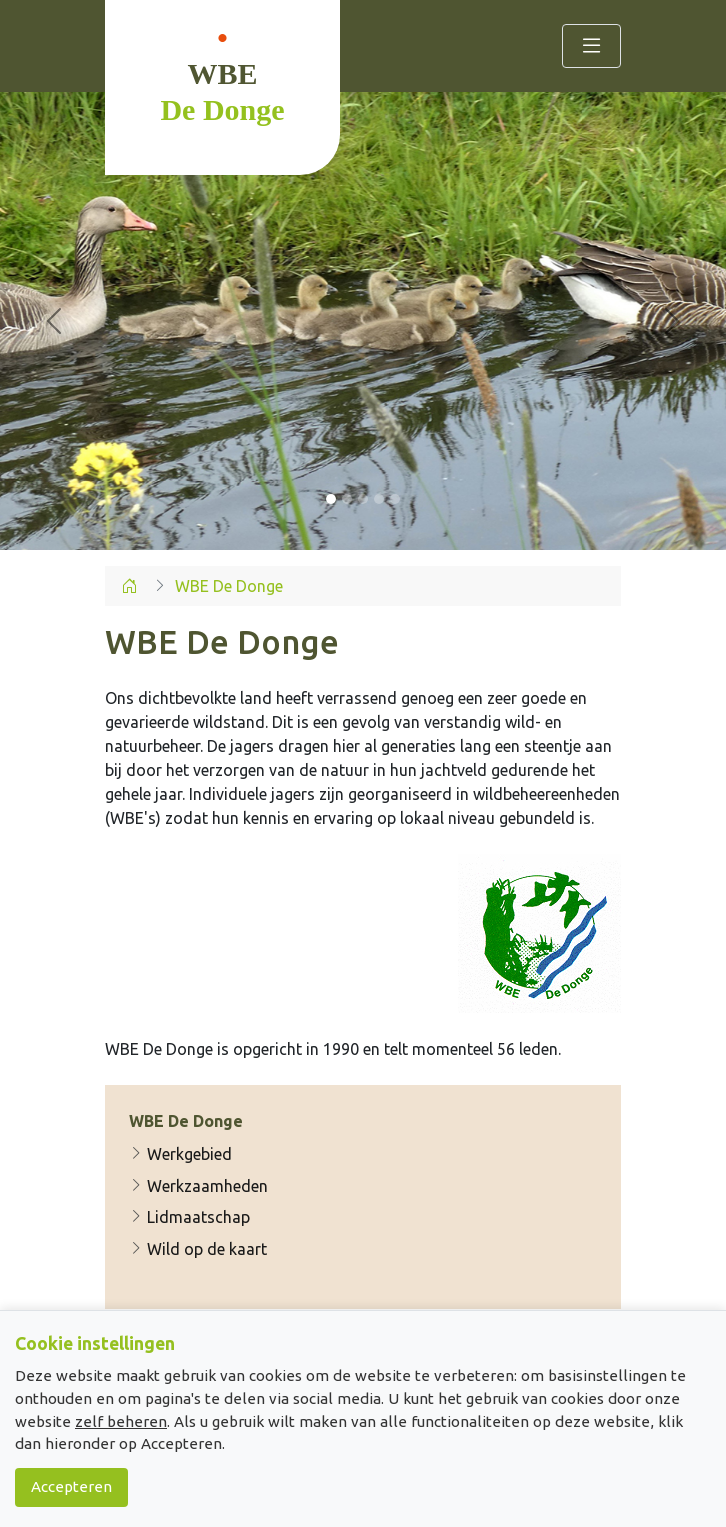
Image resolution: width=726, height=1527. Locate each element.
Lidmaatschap (189, 1217)
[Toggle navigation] (591, 46)
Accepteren (71, 1486)
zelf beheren (121, 1421)
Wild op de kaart (198, 1249)
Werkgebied (180, 1155)
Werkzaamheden (198, 1186)
